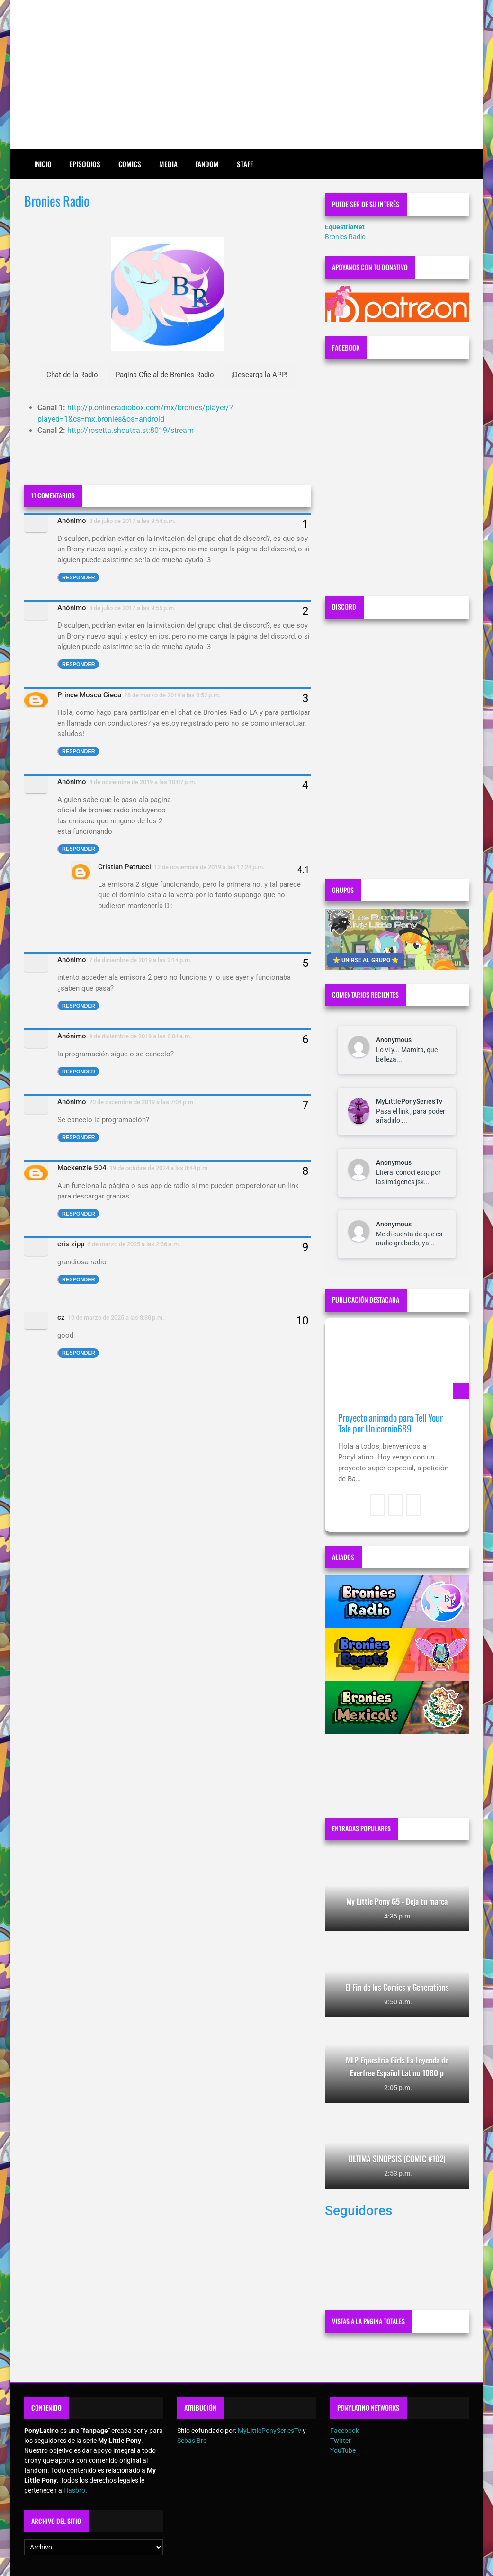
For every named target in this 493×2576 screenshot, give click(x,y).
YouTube (343, 2450)
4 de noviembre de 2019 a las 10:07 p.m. (143, 781)
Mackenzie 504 (82, 1167)
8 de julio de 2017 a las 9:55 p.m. (132, 608)
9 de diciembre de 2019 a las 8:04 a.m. (140, 1036)
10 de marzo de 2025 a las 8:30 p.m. (116, 1317)
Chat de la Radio (72, 374)
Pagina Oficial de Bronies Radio (165, 374)
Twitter (340, 2440)
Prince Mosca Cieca (89, 695)
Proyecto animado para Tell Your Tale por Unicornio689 (390, 1423)
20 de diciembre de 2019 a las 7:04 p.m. (142, 1102)
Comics (129, 164)
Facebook (344, 2430)
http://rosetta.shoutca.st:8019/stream (130, 430)
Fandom (207, 164)
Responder (78, 577)
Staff (245, 164)
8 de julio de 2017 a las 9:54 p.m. (132, 520)
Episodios (84, 164)
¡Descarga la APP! (259, 374)
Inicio (43, 164)
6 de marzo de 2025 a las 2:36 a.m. (133, 1244)
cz (61, 1317)
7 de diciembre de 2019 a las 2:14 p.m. (140, 960)
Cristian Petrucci (124, 867)
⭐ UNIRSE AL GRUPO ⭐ (366, 960)
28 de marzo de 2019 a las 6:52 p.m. (172, 695)
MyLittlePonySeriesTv (409, 1101)
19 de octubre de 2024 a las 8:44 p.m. (159, 1167)
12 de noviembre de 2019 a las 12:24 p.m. (209, 867)
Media (168, 164)
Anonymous (394, 1040)
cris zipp (70, 1244)
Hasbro (74, 2490)
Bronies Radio (345, 237)
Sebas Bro (192, 2440)
